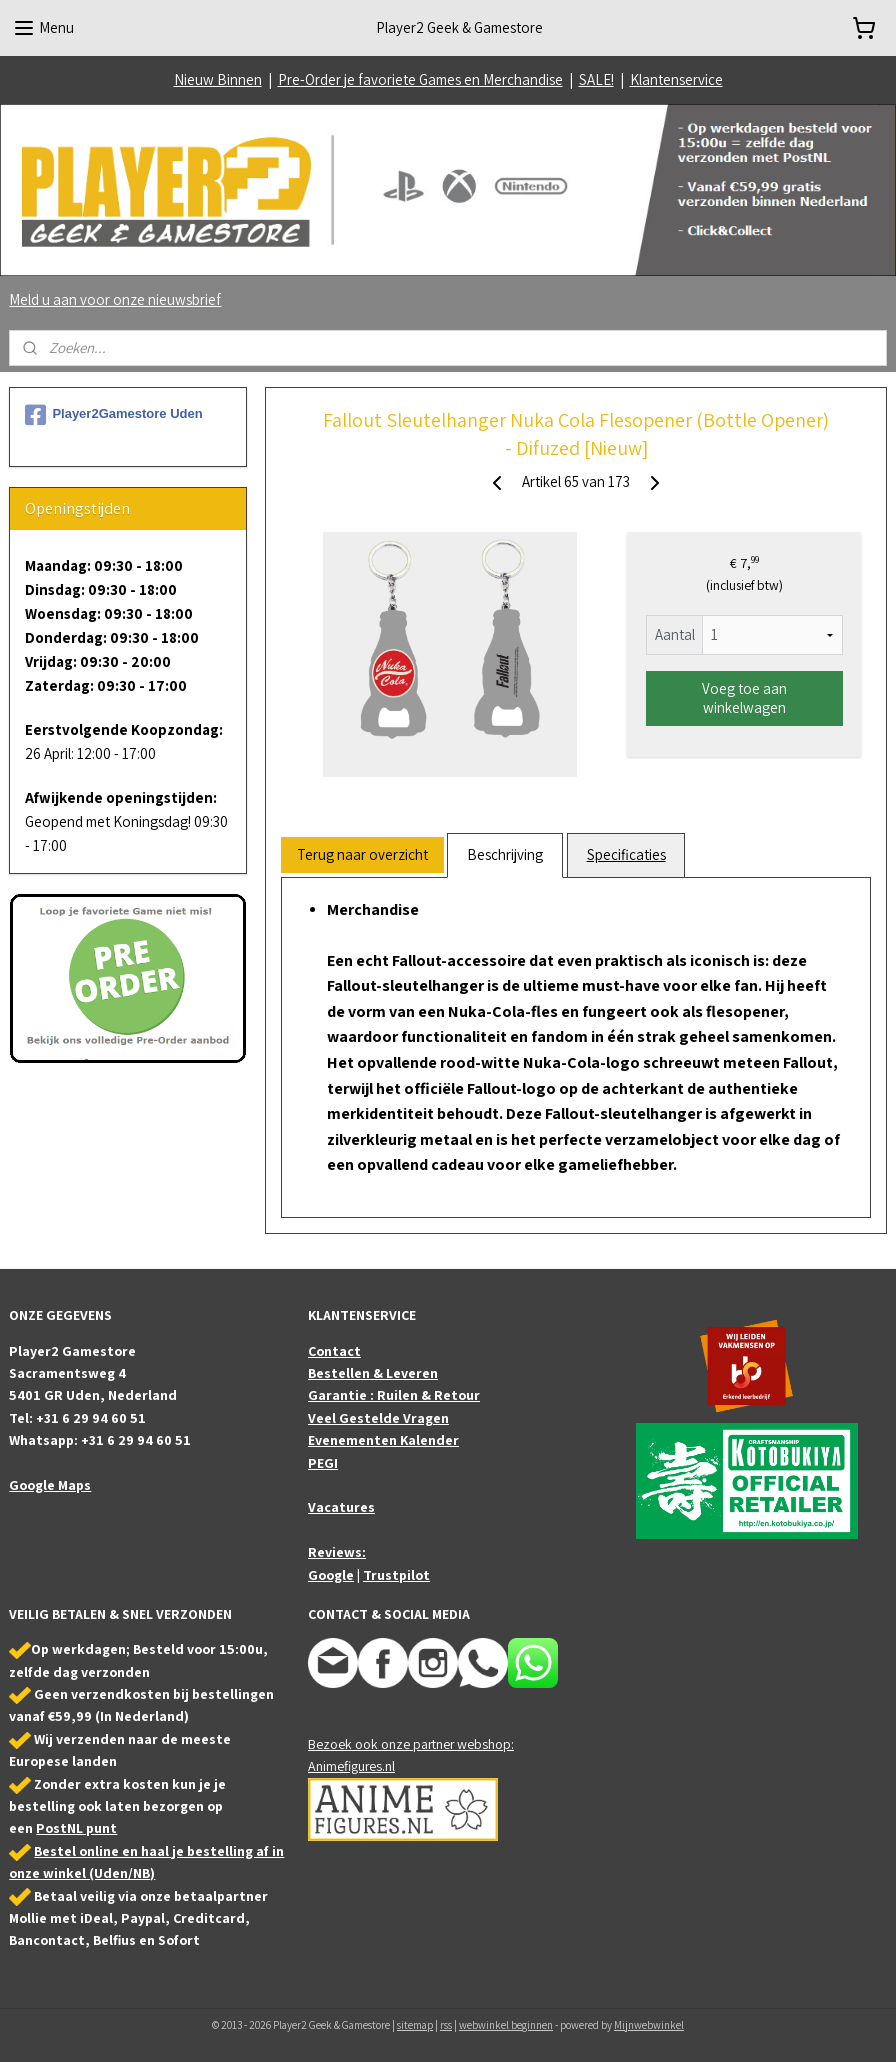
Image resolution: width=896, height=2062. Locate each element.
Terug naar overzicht (362, 854)
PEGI (323, 1463)
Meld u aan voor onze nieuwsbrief (115, 299)
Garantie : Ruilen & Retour (394, 1395)
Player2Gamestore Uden (113, 415)
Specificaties (626, 854)
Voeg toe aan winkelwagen (744, 698)
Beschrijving (505, 854)
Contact (334, 1351)
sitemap (415, 2025)
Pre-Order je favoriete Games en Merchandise (420, 79)
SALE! (596, 79)
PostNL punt (76, 1828)
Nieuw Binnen (218, 79)
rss (446, 2025)
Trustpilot (396, 1575)
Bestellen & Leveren (373, 1373)
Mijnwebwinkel (649, 2025)
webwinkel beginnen (506, 2025)
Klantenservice (676, 79)
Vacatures (341, 1507)
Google (331, 1575)
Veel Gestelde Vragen (378, 1418)
